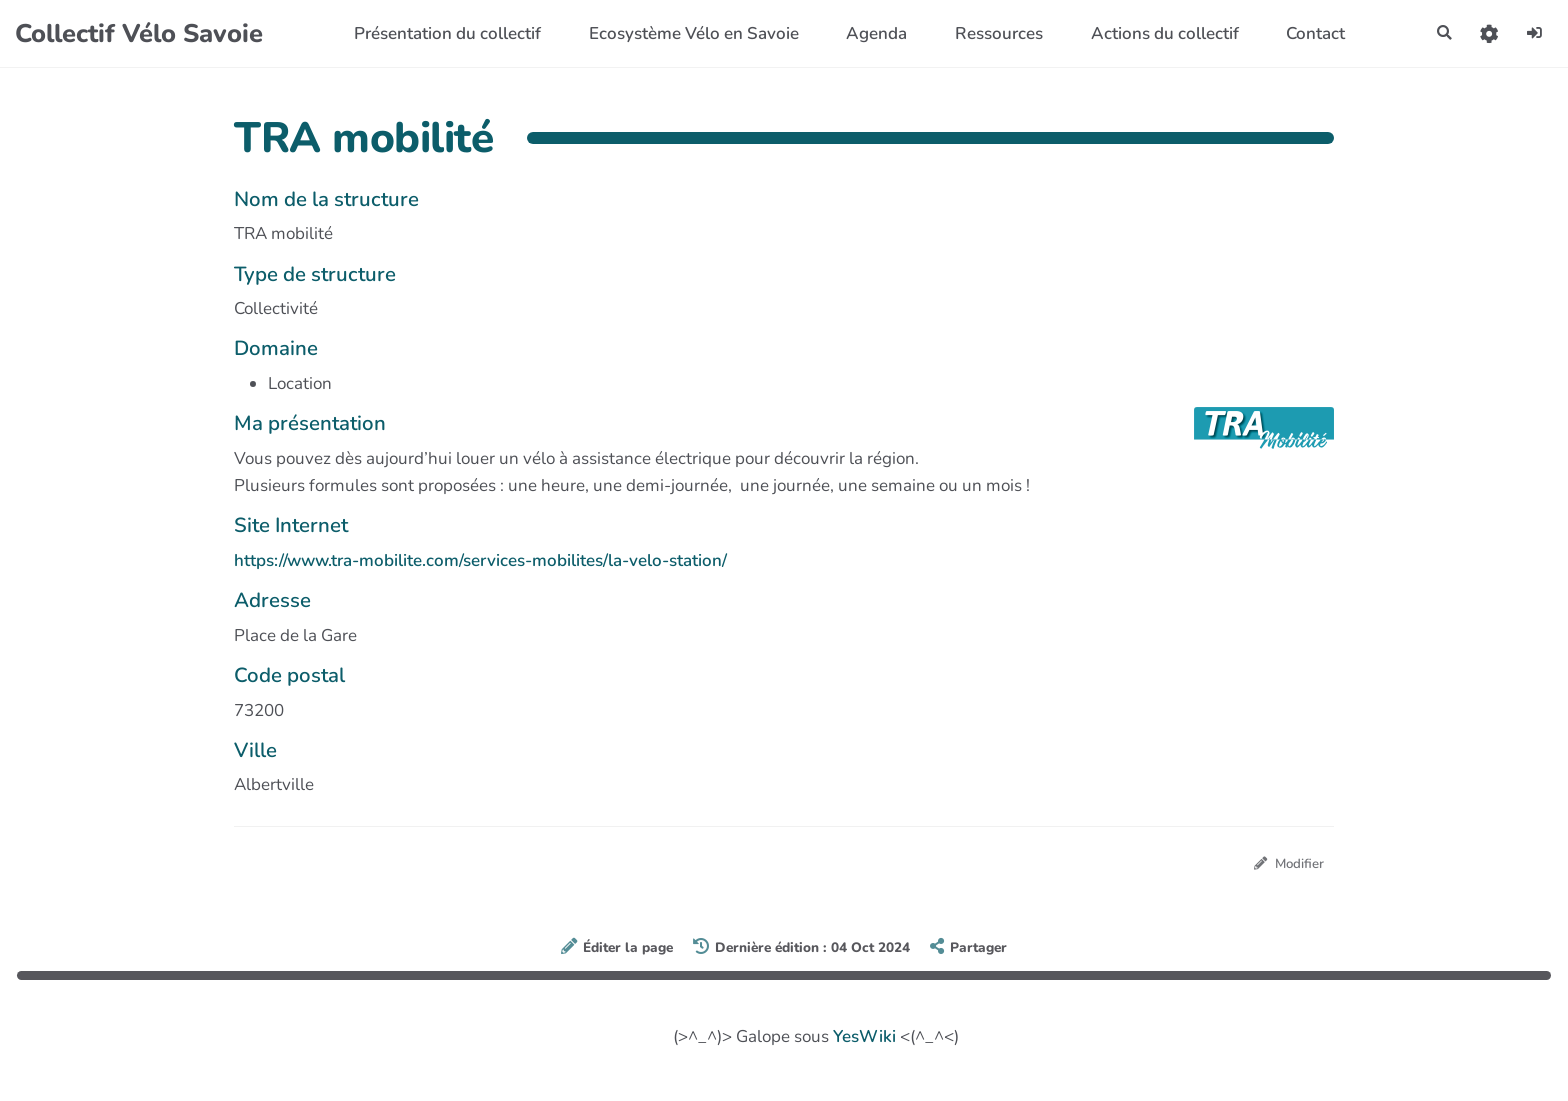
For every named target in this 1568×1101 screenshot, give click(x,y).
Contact (1306, 33)
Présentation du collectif (438, 33)
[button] (1480, 33)
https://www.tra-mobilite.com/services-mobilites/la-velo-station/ (480, 560)
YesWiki (864, 1039)
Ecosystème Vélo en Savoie (684, 33)
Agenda (867, 33)
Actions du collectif (1155, 33)
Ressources (989, 33)
